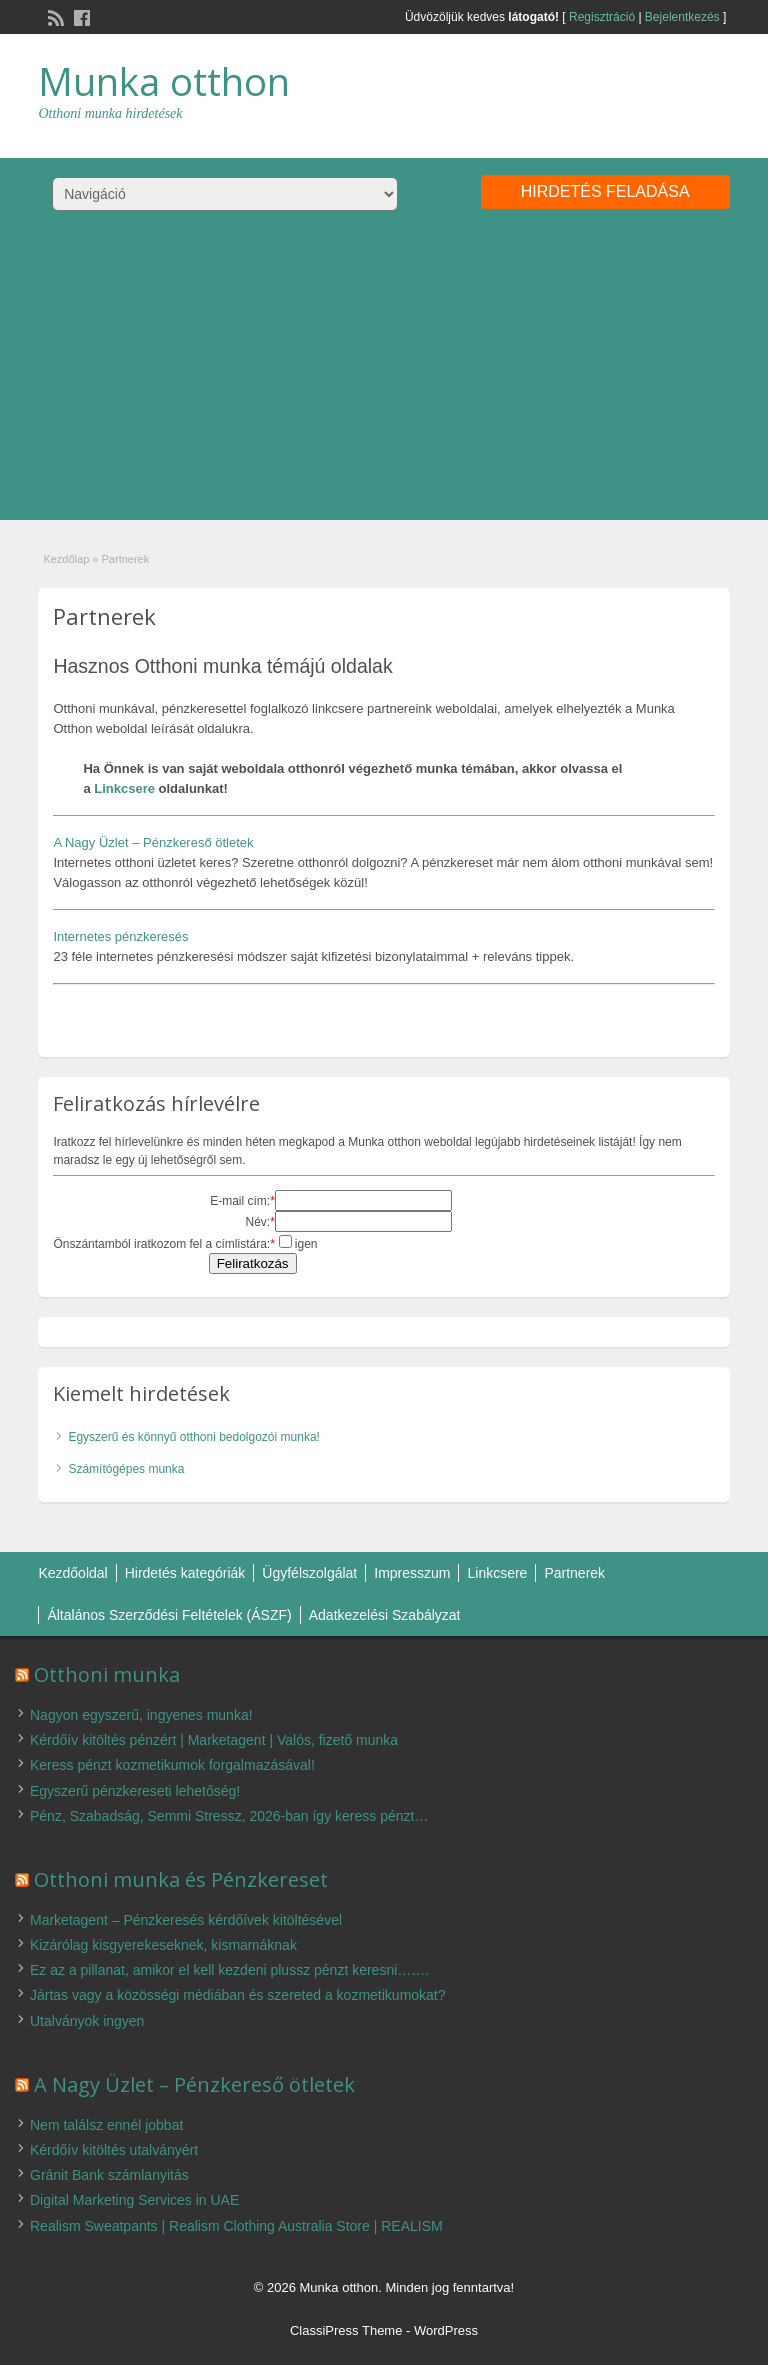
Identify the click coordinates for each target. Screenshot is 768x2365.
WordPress (446, 2330)
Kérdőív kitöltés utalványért (114, 2150)
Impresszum (412, 1573)
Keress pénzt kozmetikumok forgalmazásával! (172, 1765)
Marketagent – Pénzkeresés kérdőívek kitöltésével (186, 1920)
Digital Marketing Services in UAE (134, 2200)
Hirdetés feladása (605, 191)
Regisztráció (602, 17)
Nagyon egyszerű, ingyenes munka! (141, 1715)
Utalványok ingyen (87, 2021)
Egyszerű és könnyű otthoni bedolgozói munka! (194, 1437)
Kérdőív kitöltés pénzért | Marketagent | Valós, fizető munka (214, 1740)
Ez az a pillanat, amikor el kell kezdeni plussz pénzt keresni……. (229, 1970)
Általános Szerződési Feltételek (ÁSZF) (169, 1615)
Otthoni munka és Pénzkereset (181, 1879)
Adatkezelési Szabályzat (385, 1615)
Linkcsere (124, 788)
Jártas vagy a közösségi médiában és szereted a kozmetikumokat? (238, 1995)
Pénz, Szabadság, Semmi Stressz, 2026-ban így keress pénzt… (229, 1816)
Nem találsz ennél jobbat (106, 2125)
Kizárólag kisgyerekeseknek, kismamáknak (163, 1945)
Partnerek (574, 1573)
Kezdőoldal (72, 1573)
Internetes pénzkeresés (120, 936)
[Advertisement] (384, 380)
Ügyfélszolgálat (309, 1573)
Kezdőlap (66, 559)
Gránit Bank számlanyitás (109, 2175)
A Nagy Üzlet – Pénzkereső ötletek (153, 842)
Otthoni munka (107, 1674)
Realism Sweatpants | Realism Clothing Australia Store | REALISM (236, 2226)
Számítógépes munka (126, 1469)
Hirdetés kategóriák (185, 1573)
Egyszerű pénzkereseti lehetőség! (135, 1791)
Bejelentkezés (682, 17)
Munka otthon (164, 81)
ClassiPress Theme (346, 2330)
